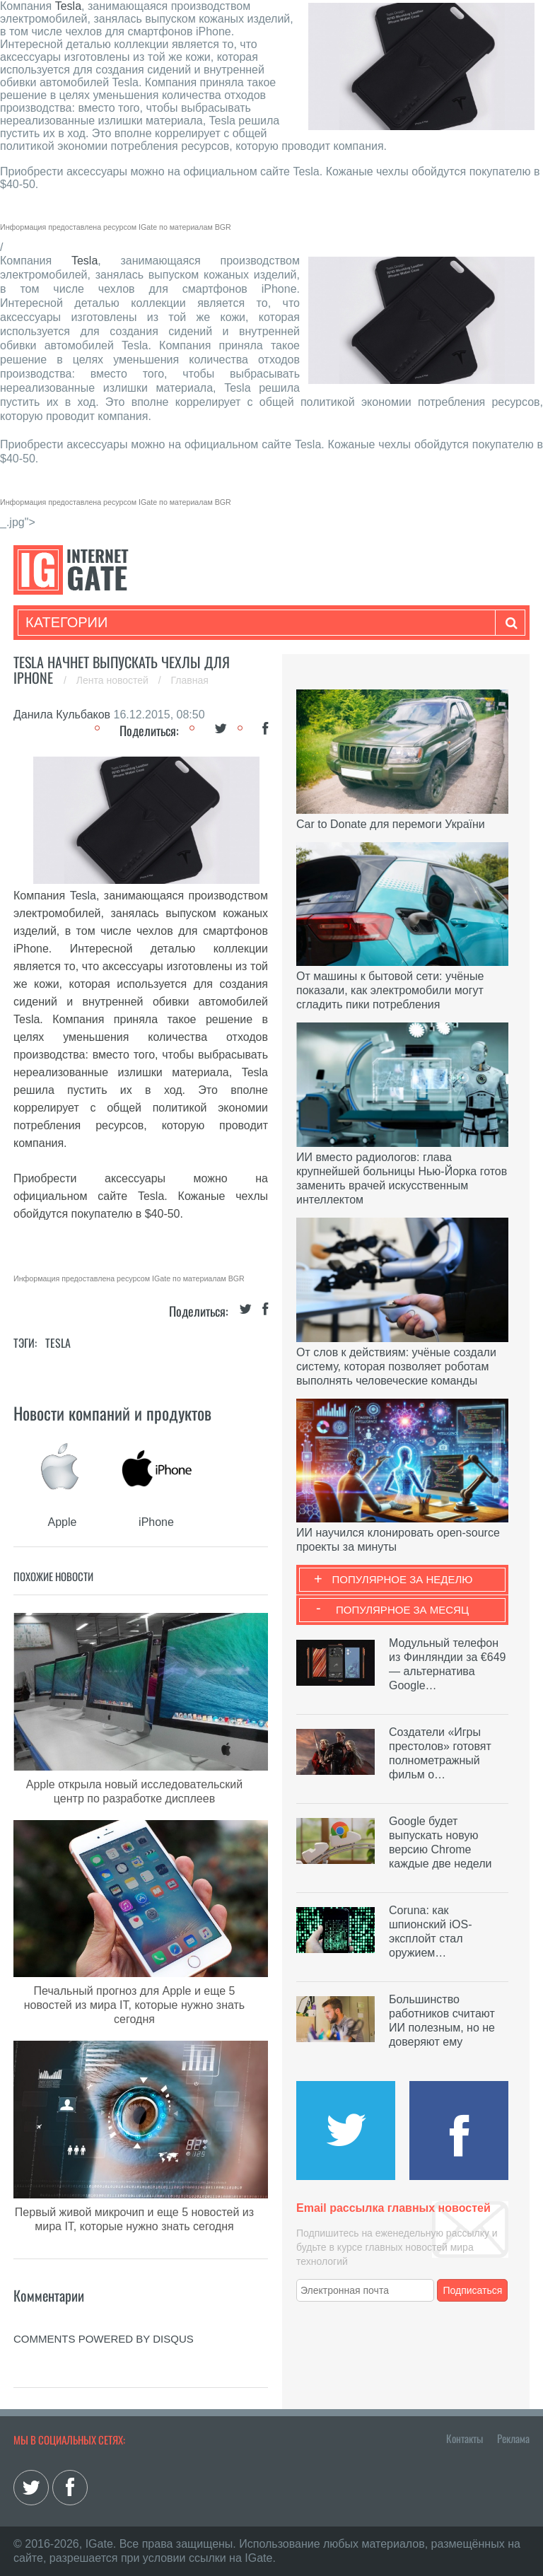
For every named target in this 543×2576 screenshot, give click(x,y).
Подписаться (473, 2290)
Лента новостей (113, 680)
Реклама (513, 2438)
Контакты (464, 2438)
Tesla (68, 6)
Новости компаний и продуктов (112, 1413)
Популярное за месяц (402, 1610)
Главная (190, 680)
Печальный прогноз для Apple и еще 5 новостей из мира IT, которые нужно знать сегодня (134, 2005)
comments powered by (103, 2339)
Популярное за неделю (402, 1579)
